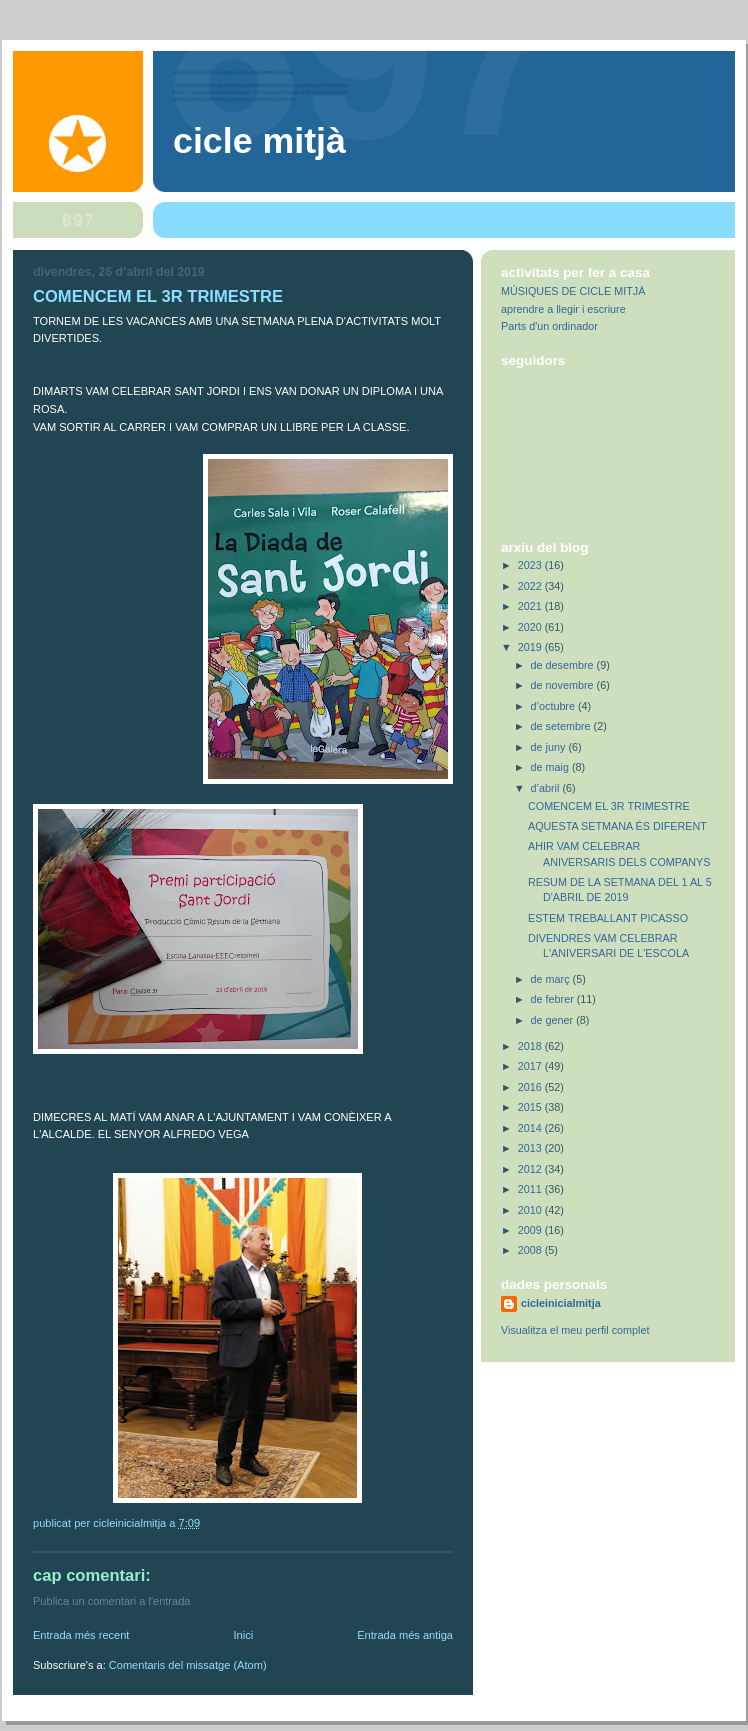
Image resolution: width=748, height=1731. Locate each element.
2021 (531, 606)
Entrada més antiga (405, 1635)
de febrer (554, 999)
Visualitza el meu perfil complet (575, 1330)
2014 (531, 1128)
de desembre (564, 665)
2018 (531, 1046)
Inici (243, 1635)
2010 (531, 1210)
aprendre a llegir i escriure (563, 309)
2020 (531, 627)
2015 (531, 1107)
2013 (531, 1148)
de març (552, 979)
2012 (531, 1169)
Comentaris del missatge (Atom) (188, 1665)
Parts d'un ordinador (549, 326)
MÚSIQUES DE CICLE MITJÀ (573, 291)
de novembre (564, 685)
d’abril (547, 788)
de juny (550, 747)
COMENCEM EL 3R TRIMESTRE (609, 806)
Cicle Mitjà (259, 141)
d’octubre (554, 706)
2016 (531, 1087)
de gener (554, 1020)
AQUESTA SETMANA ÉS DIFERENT (617, 826)
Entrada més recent (81, 1635)
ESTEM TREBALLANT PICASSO (608, 918)
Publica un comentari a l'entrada (111, 1601)
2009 (531, 1230)
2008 (531, 1250)
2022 (531, 586)
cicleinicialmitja (561, 1303)
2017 (531, 1066)
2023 (531, 565)
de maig (551, 767)
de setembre (562, 726)
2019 (531, 647)
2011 (531, 1189)
